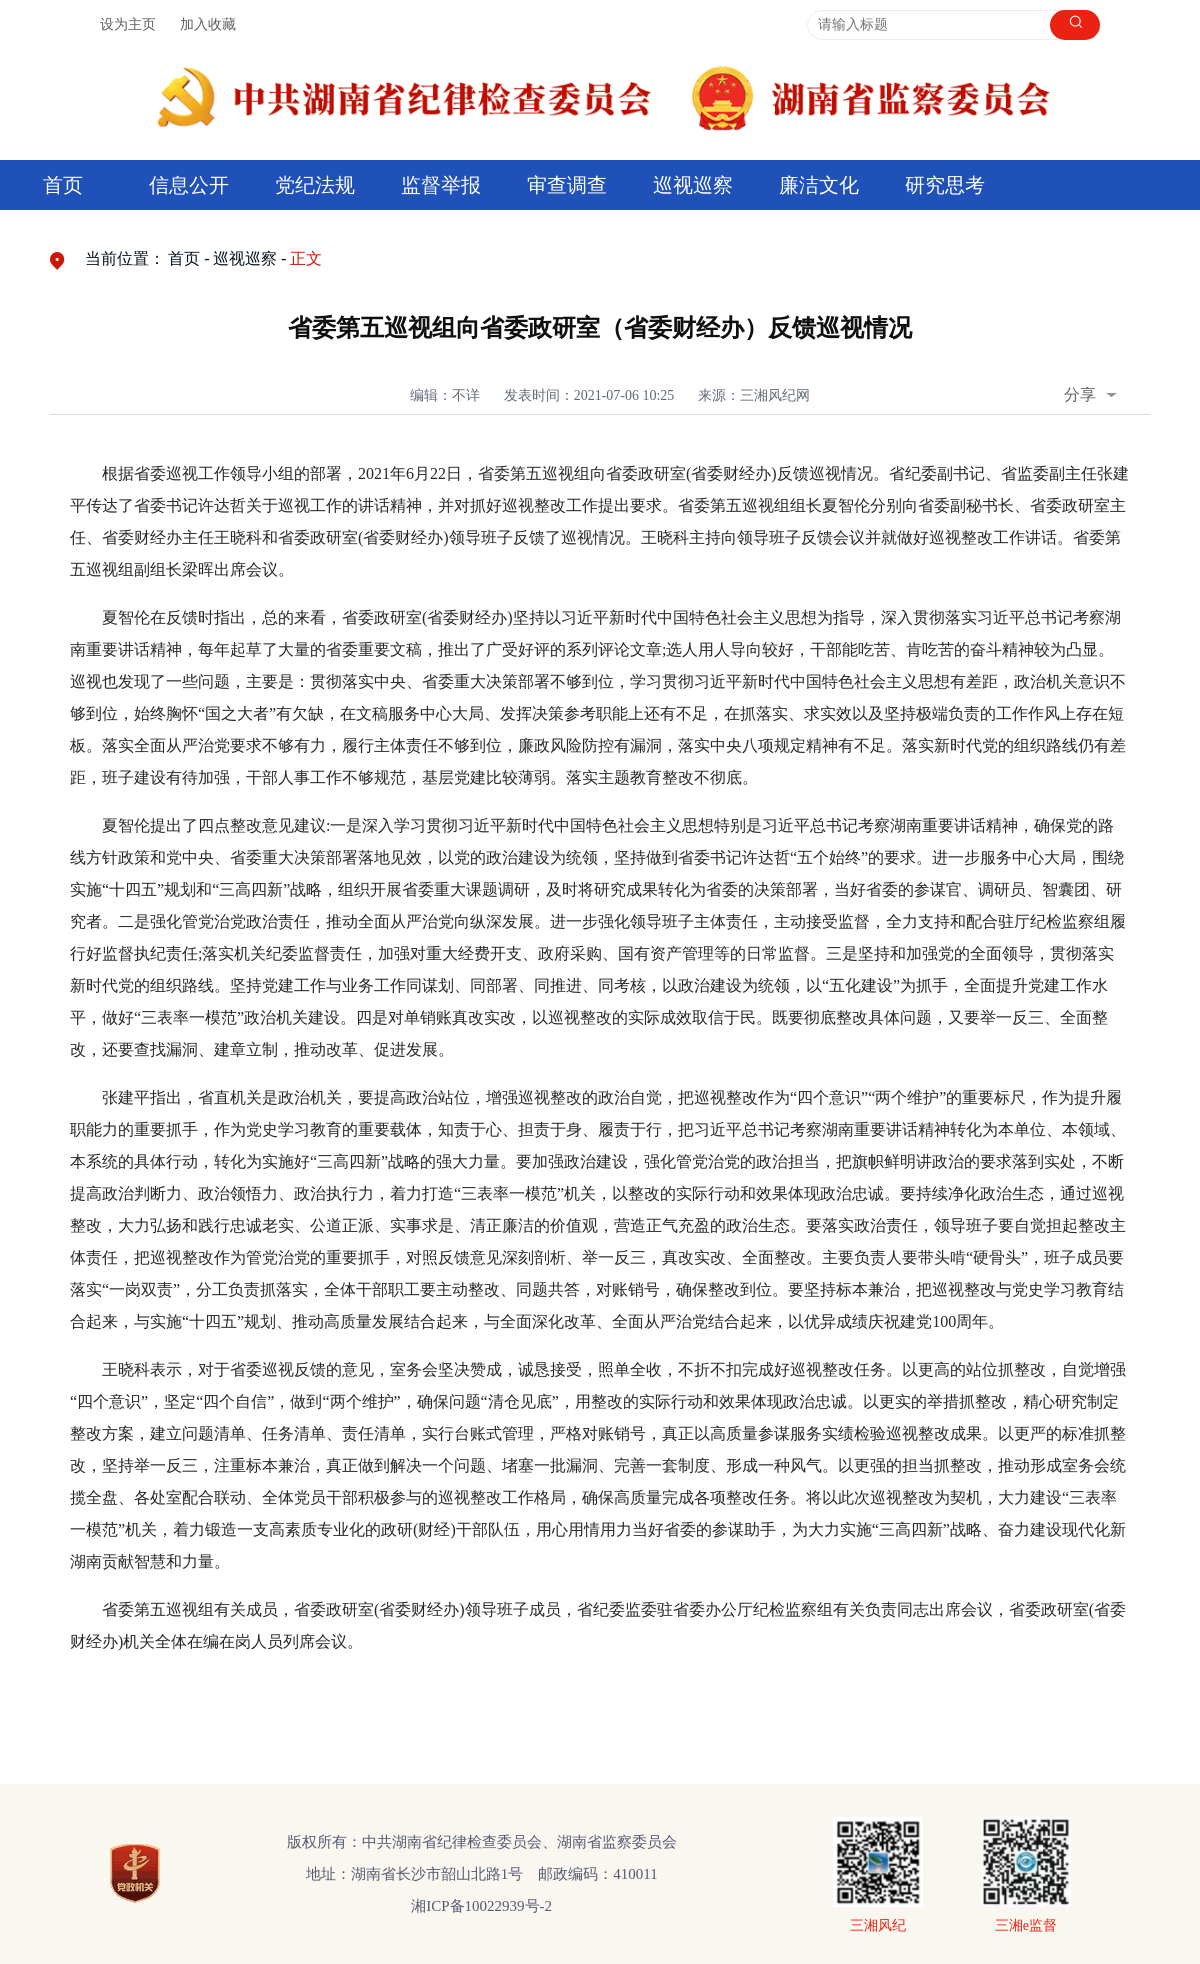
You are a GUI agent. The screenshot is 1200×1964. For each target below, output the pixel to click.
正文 (306, 258)
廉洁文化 (819, 185)
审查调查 (567, 185)
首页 (63, 185)
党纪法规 (315, 185)
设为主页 (128, 24)
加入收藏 (208, 24)
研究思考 (945, 185)
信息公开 (189, 185)
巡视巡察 (693, 185)
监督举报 (441, 185)
